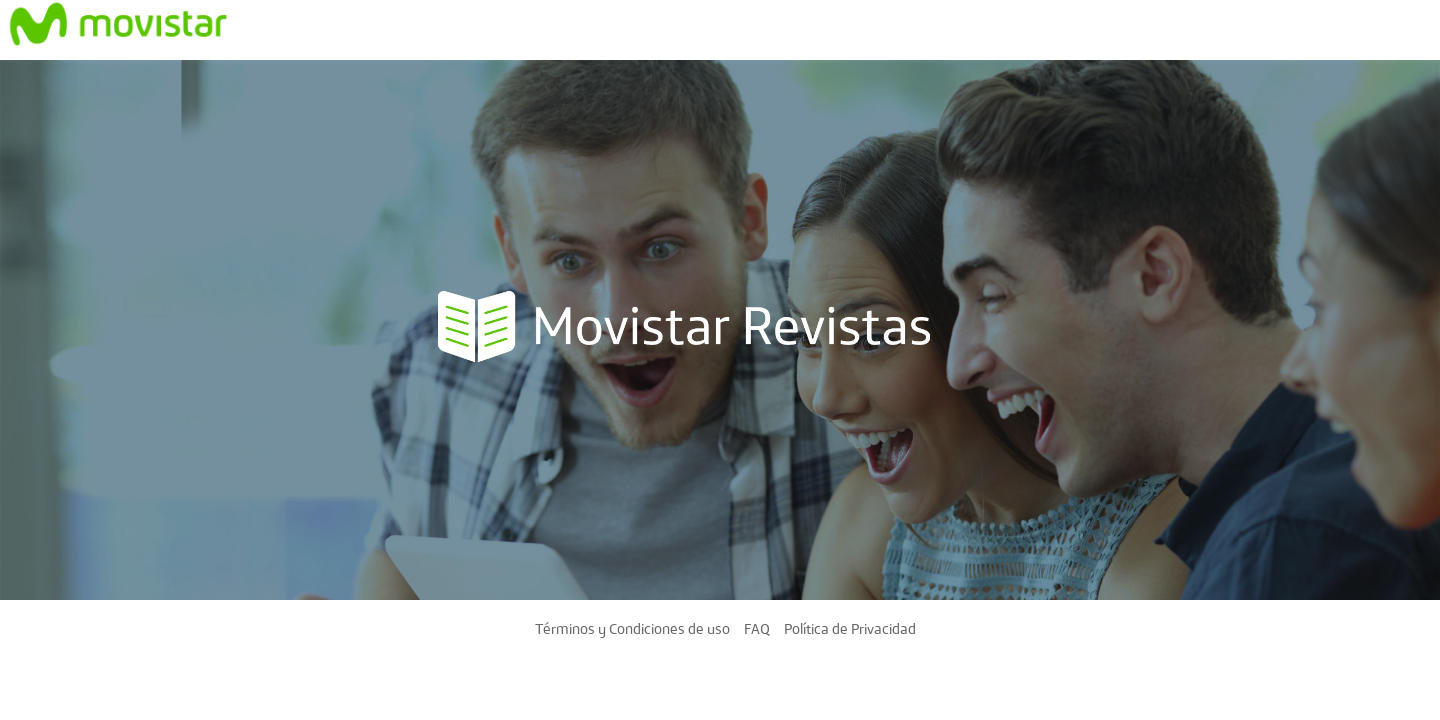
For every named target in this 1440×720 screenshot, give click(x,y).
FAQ (757, 627)
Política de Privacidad (850, 627)
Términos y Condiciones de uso (632, 627)
